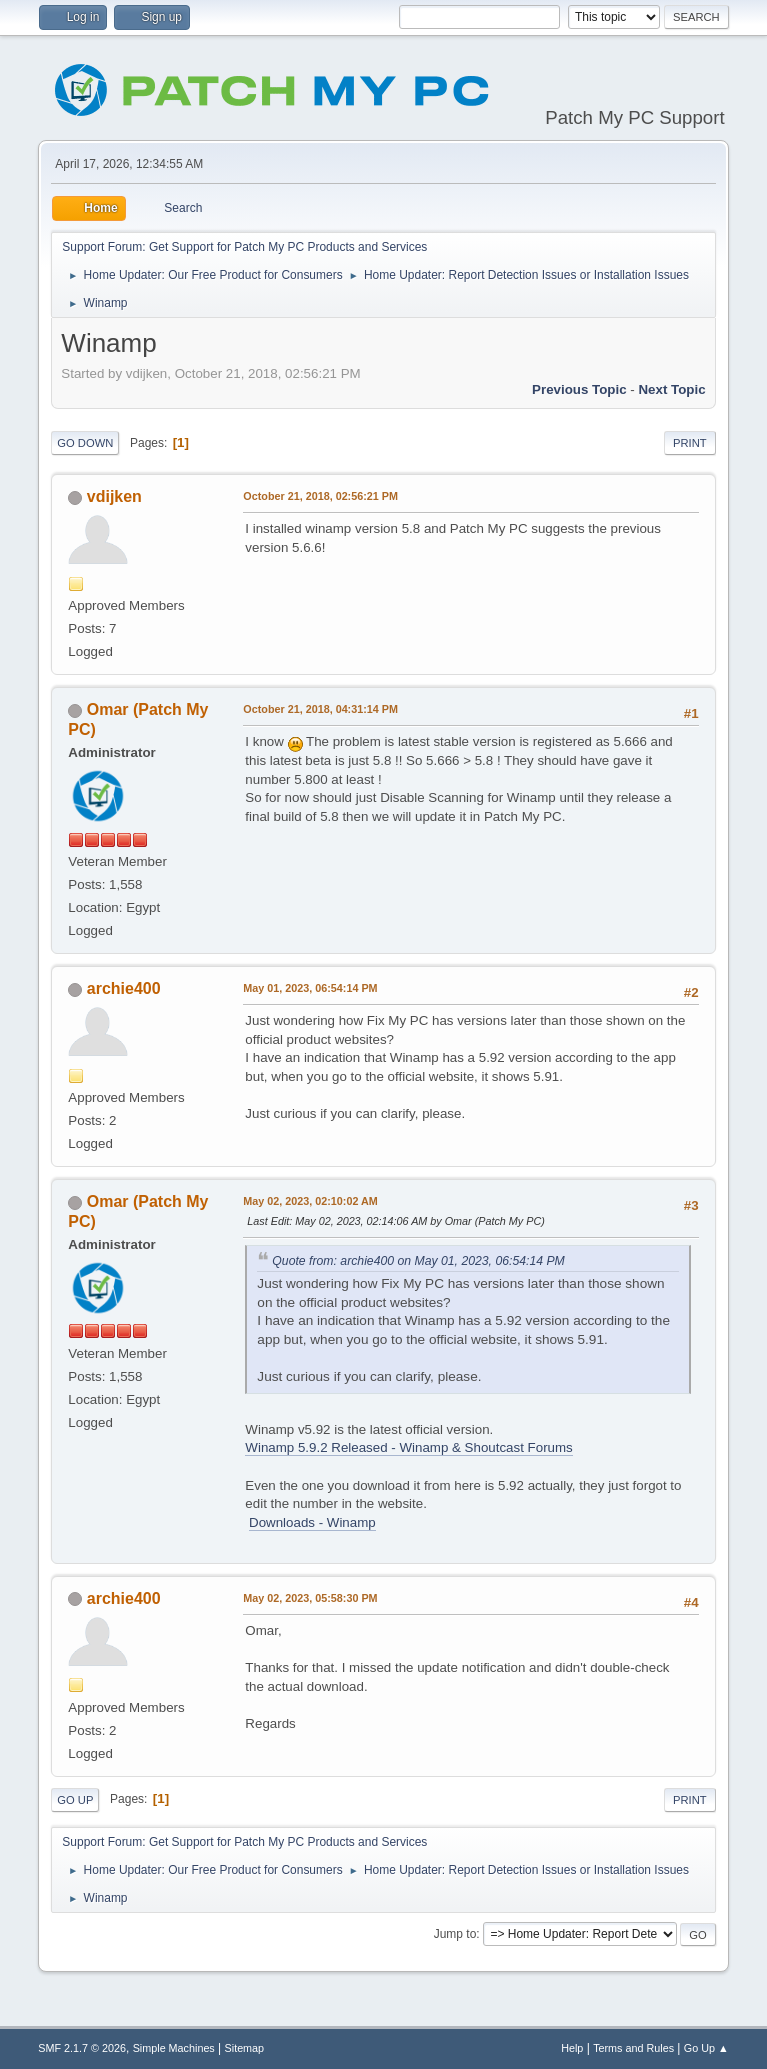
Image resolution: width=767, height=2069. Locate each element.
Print (690, 443)
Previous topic (579, 389)
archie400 (124, 988)
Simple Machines (174, 2048)
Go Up (75, 1800)
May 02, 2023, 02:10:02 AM (310, 1201)
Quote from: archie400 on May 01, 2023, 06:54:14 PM (418, 1261)
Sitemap (245, 2048)
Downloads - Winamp (312, 1522)
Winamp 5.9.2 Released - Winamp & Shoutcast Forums (408, 1447)
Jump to (455, 1934)
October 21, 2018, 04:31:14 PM (320, 709)
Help (572, 2048)
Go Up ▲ (706, 2048)
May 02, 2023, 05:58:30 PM (310, 1598)
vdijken (114, 496)
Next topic (671, 389)
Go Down (85, 443)
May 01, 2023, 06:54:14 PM (310, 988)
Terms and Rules (633, 2048)
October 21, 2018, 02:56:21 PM (320, 496)
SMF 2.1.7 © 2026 (82, 2048)
